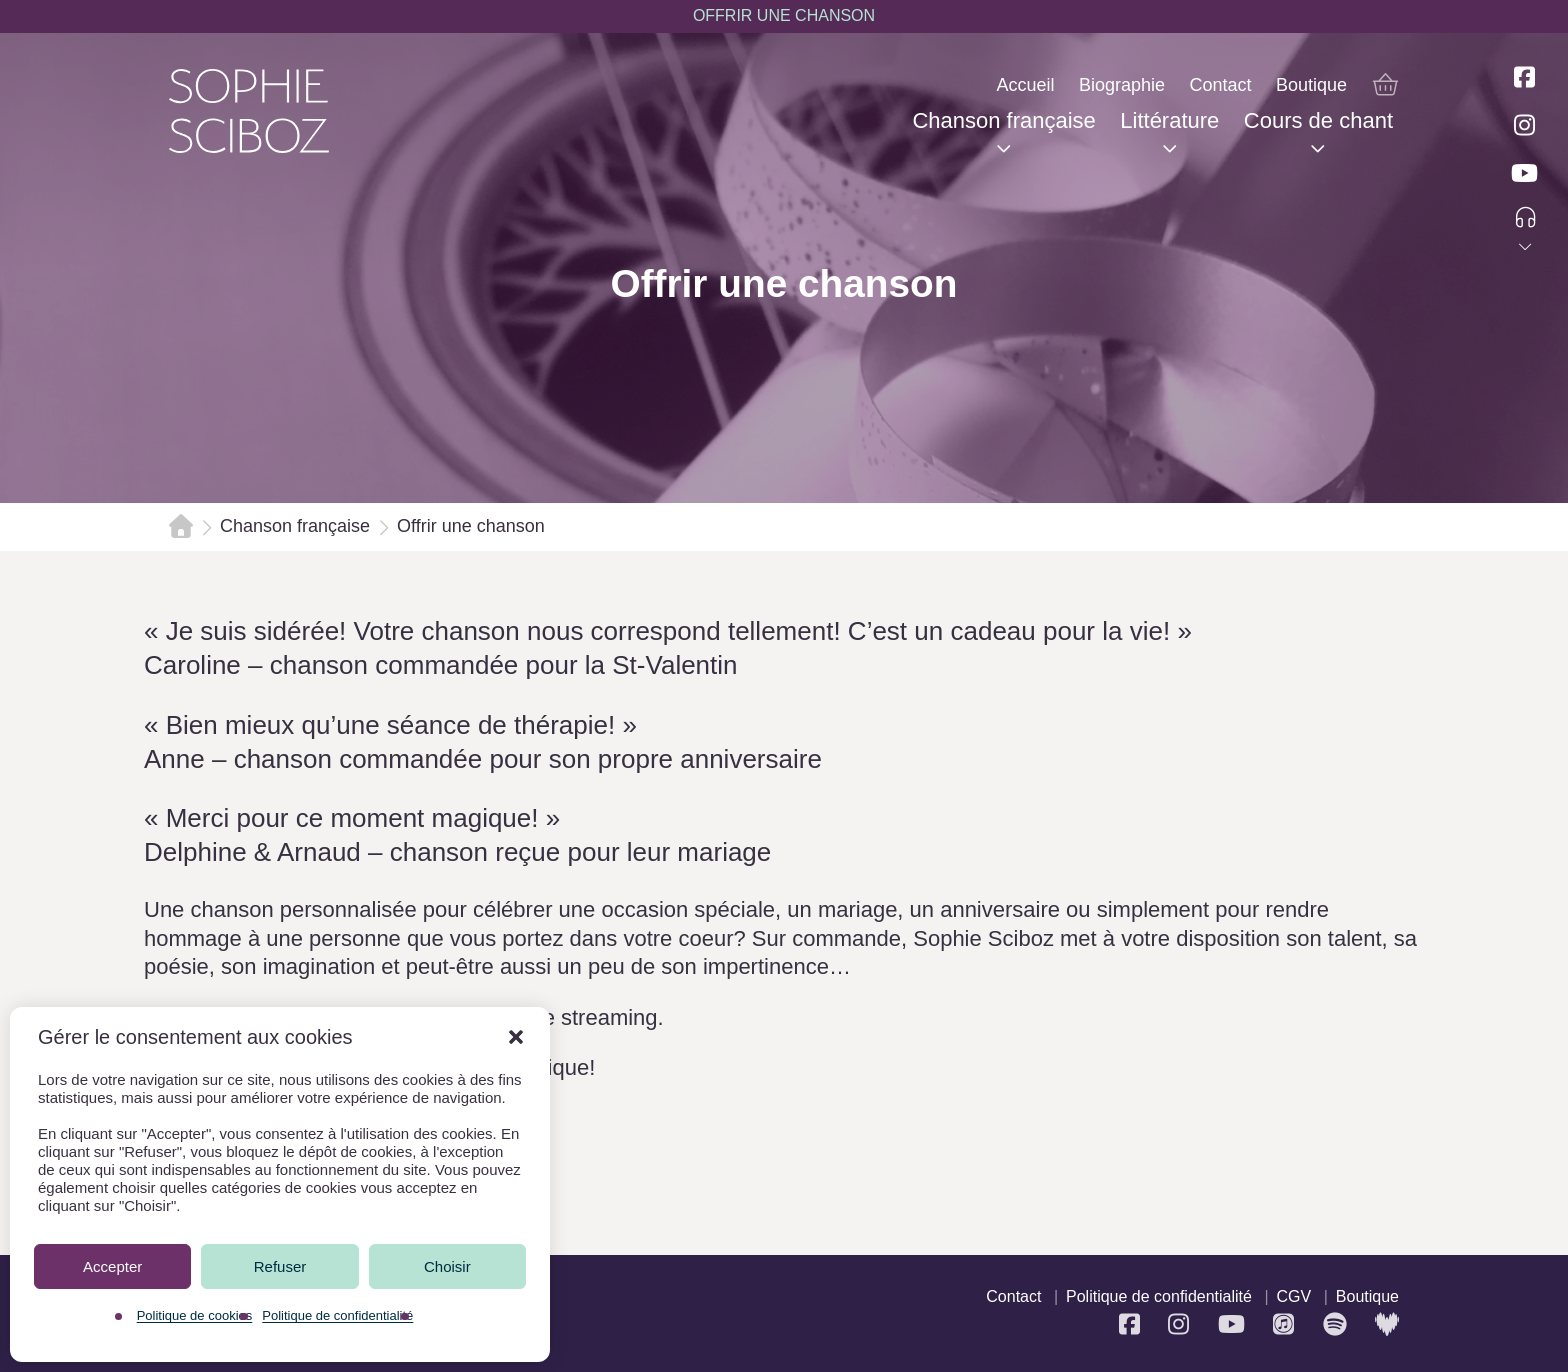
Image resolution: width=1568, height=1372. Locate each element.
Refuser (280, 1266)
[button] (516, 1037)
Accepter (112, 1266)
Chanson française (295, 526)
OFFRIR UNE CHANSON (784, 15)
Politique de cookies (195, 1315)
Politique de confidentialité (337, 1315)
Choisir (447, 1266)
